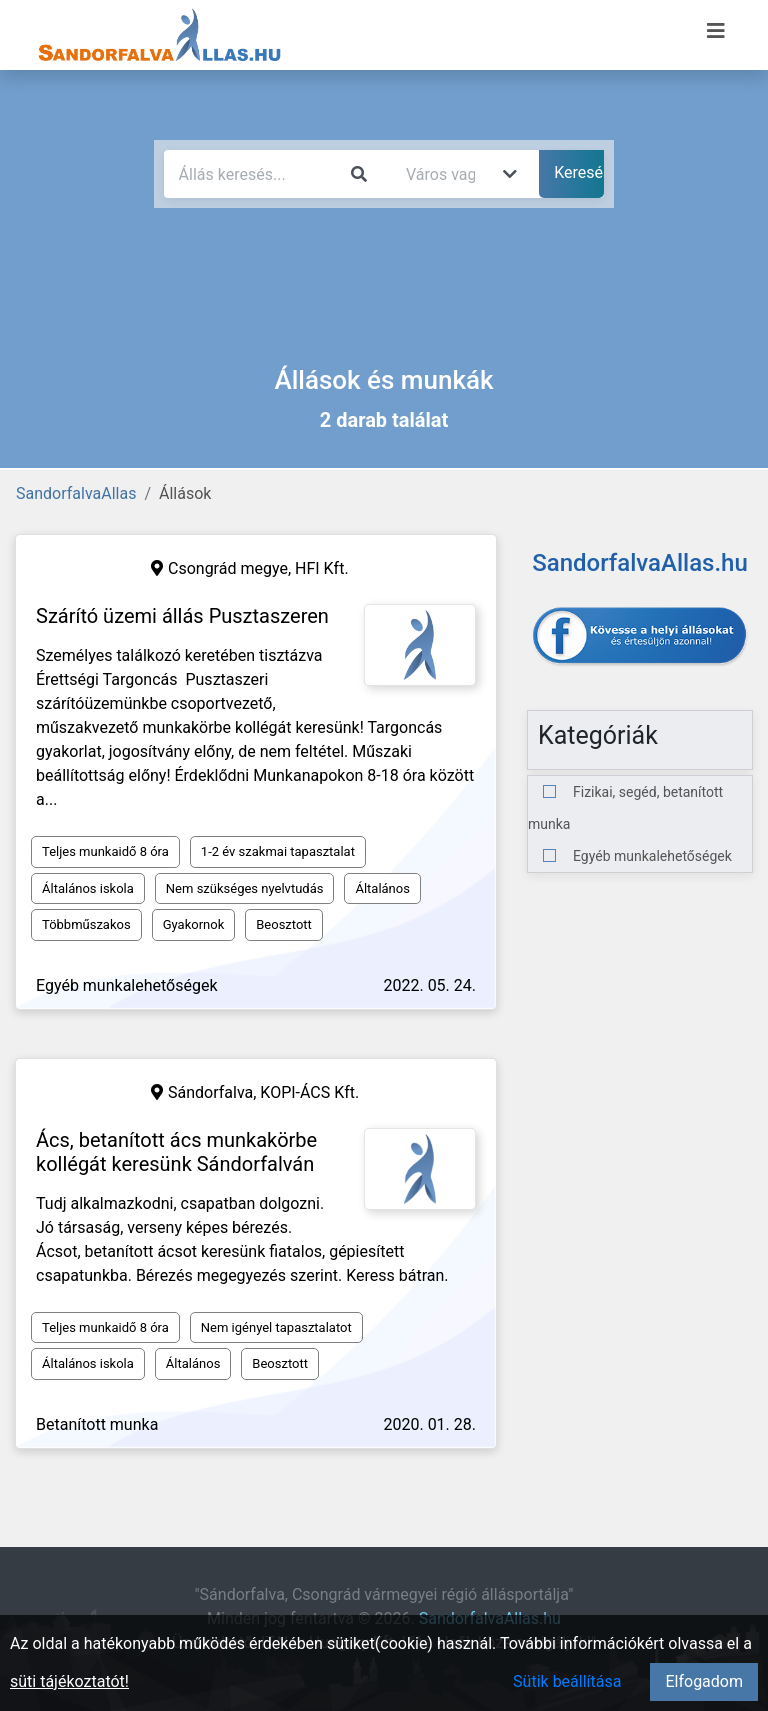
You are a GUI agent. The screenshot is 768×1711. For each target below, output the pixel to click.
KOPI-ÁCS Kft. (309, 1092)
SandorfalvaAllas (76, 493)
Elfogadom (704, 1681)
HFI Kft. (322, 568)
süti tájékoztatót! (69, 1681)
